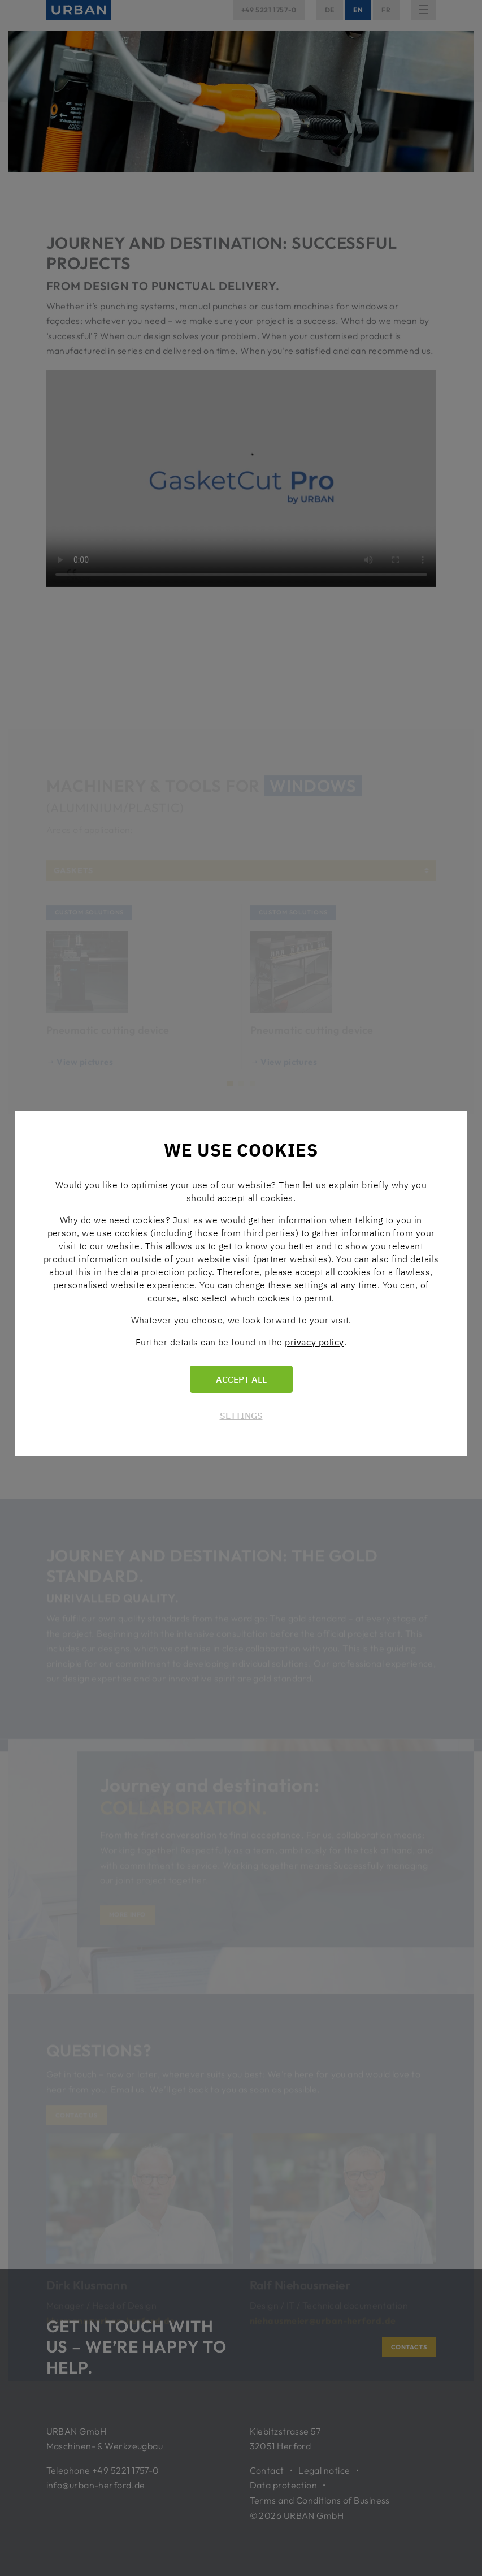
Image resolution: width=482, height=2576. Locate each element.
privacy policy (314, 1342)
